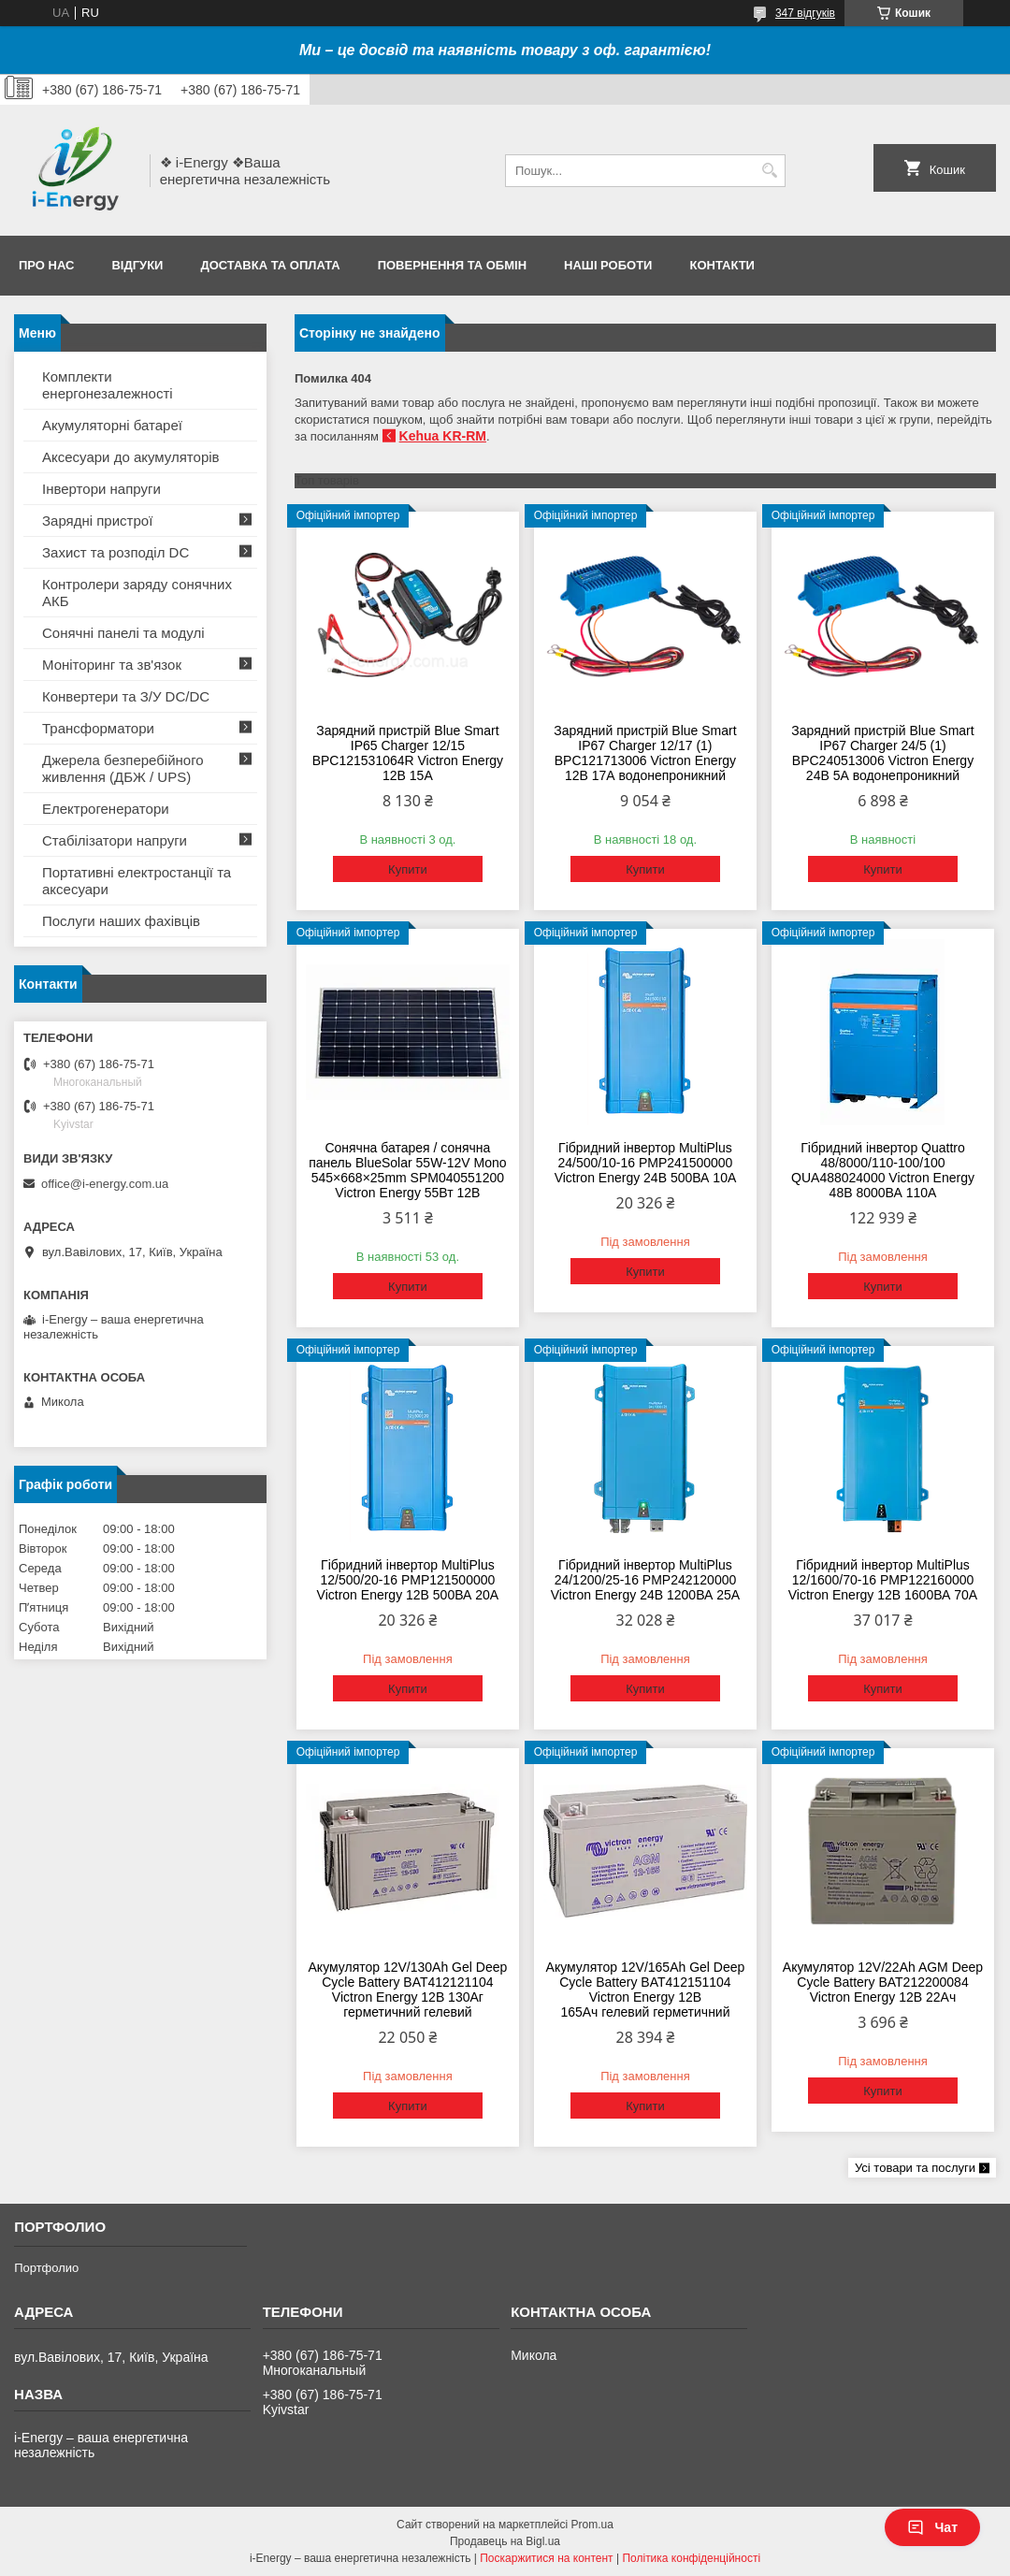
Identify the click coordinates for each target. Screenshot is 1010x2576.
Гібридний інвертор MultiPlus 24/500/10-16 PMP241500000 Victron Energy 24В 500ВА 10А (646, 1162)
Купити (407, 869)
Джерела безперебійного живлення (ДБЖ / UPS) (123, 768)
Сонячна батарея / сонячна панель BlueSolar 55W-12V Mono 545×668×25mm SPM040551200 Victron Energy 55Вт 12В (407, 1170)
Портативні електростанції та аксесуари (136, 880)
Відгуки (137, 265)
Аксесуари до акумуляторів (131, 457)
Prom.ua (592, 2524)
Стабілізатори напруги (114, 840)
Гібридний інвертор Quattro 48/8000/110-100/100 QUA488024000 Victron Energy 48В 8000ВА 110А (882, 1170)
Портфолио (46, 2268)
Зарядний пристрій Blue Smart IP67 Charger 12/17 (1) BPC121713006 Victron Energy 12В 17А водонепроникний (645, 753)
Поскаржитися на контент (546, 2558)
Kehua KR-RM (442, 435)
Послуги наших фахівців (121, 921)
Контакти (722, 265)
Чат (932, 2527)
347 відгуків (805, 13)
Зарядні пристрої (97, 520)
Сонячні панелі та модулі (123, 633)
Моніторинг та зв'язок (111, 665)
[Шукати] (769, 170)
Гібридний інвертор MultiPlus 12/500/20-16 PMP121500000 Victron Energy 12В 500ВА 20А (408, 1579)
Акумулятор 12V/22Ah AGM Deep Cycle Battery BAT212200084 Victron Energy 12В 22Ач (883, 1982)
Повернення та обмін (452, 265)
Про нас (46, 265)
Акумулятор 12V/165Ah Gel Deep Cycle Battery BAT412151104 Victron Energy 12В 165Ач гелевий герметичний (645, 1989)
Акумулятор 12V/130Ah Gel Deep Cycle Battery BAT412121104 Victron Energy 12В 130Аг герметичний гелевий (408, 1989)
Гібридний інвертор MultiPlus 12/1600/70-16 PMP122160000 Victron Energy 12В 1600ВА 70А (882, 1579)
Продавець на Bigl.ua (505, 2541)
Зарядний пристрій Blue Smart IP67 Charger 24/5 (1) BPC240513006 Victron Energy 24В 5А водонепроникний (882, 753)
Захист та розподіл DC (115, 552)
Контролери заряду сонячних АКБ (137, 592)
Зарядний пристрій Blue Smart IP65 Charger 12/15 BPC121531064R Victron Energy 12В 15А (407, 753)
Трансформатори (98, 728)
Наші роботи (608, 265)
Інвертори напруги (101, 489)
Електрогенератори (105, 809)
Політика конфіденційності (691, 2558)
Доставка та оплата (269, 265)
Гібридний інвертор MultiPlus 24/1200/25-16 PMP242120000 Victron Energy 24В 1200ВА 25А (645, 1579)
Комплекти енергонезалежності (107, 385)
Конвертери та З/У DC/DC (125, 696)
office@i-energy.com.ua (104, 1184)
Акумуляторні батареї (112, 425)
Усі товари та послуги (915, 2168)
